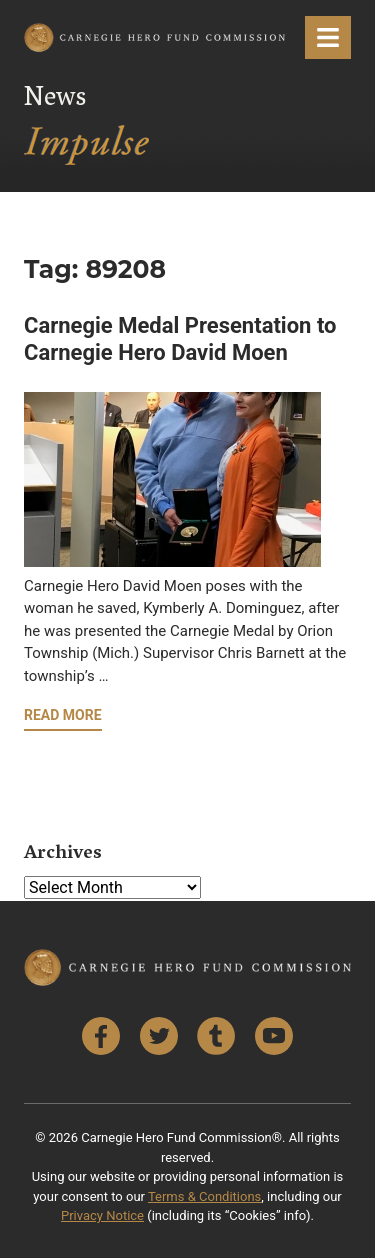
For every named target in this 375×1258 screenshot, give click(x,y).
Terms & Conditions (204, 1196)
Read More (63, 715)
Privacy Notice (102, 1215)
